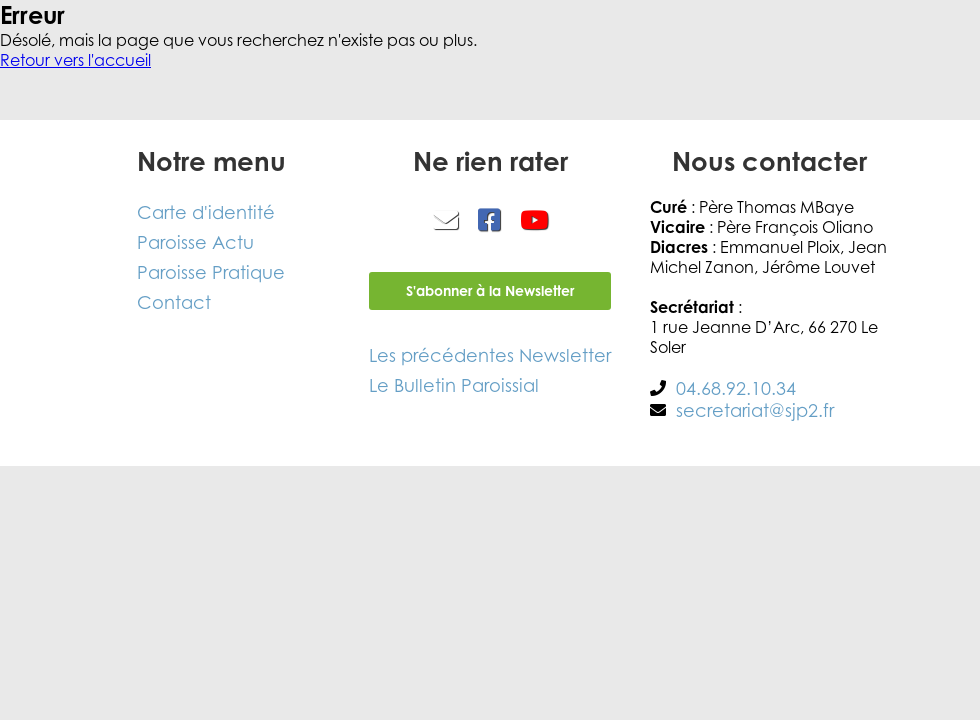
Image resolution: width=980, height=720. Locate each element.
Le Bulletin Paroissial (454, 385)
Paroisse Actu (195, 242)
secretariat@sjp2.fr (755, 410)
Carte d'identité (206, 212)
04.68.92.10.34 (736, 388)
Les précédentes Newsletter (490, 355)
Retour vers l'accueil (75, 60)
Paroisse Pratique (211, 272)
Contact (174, 302)
